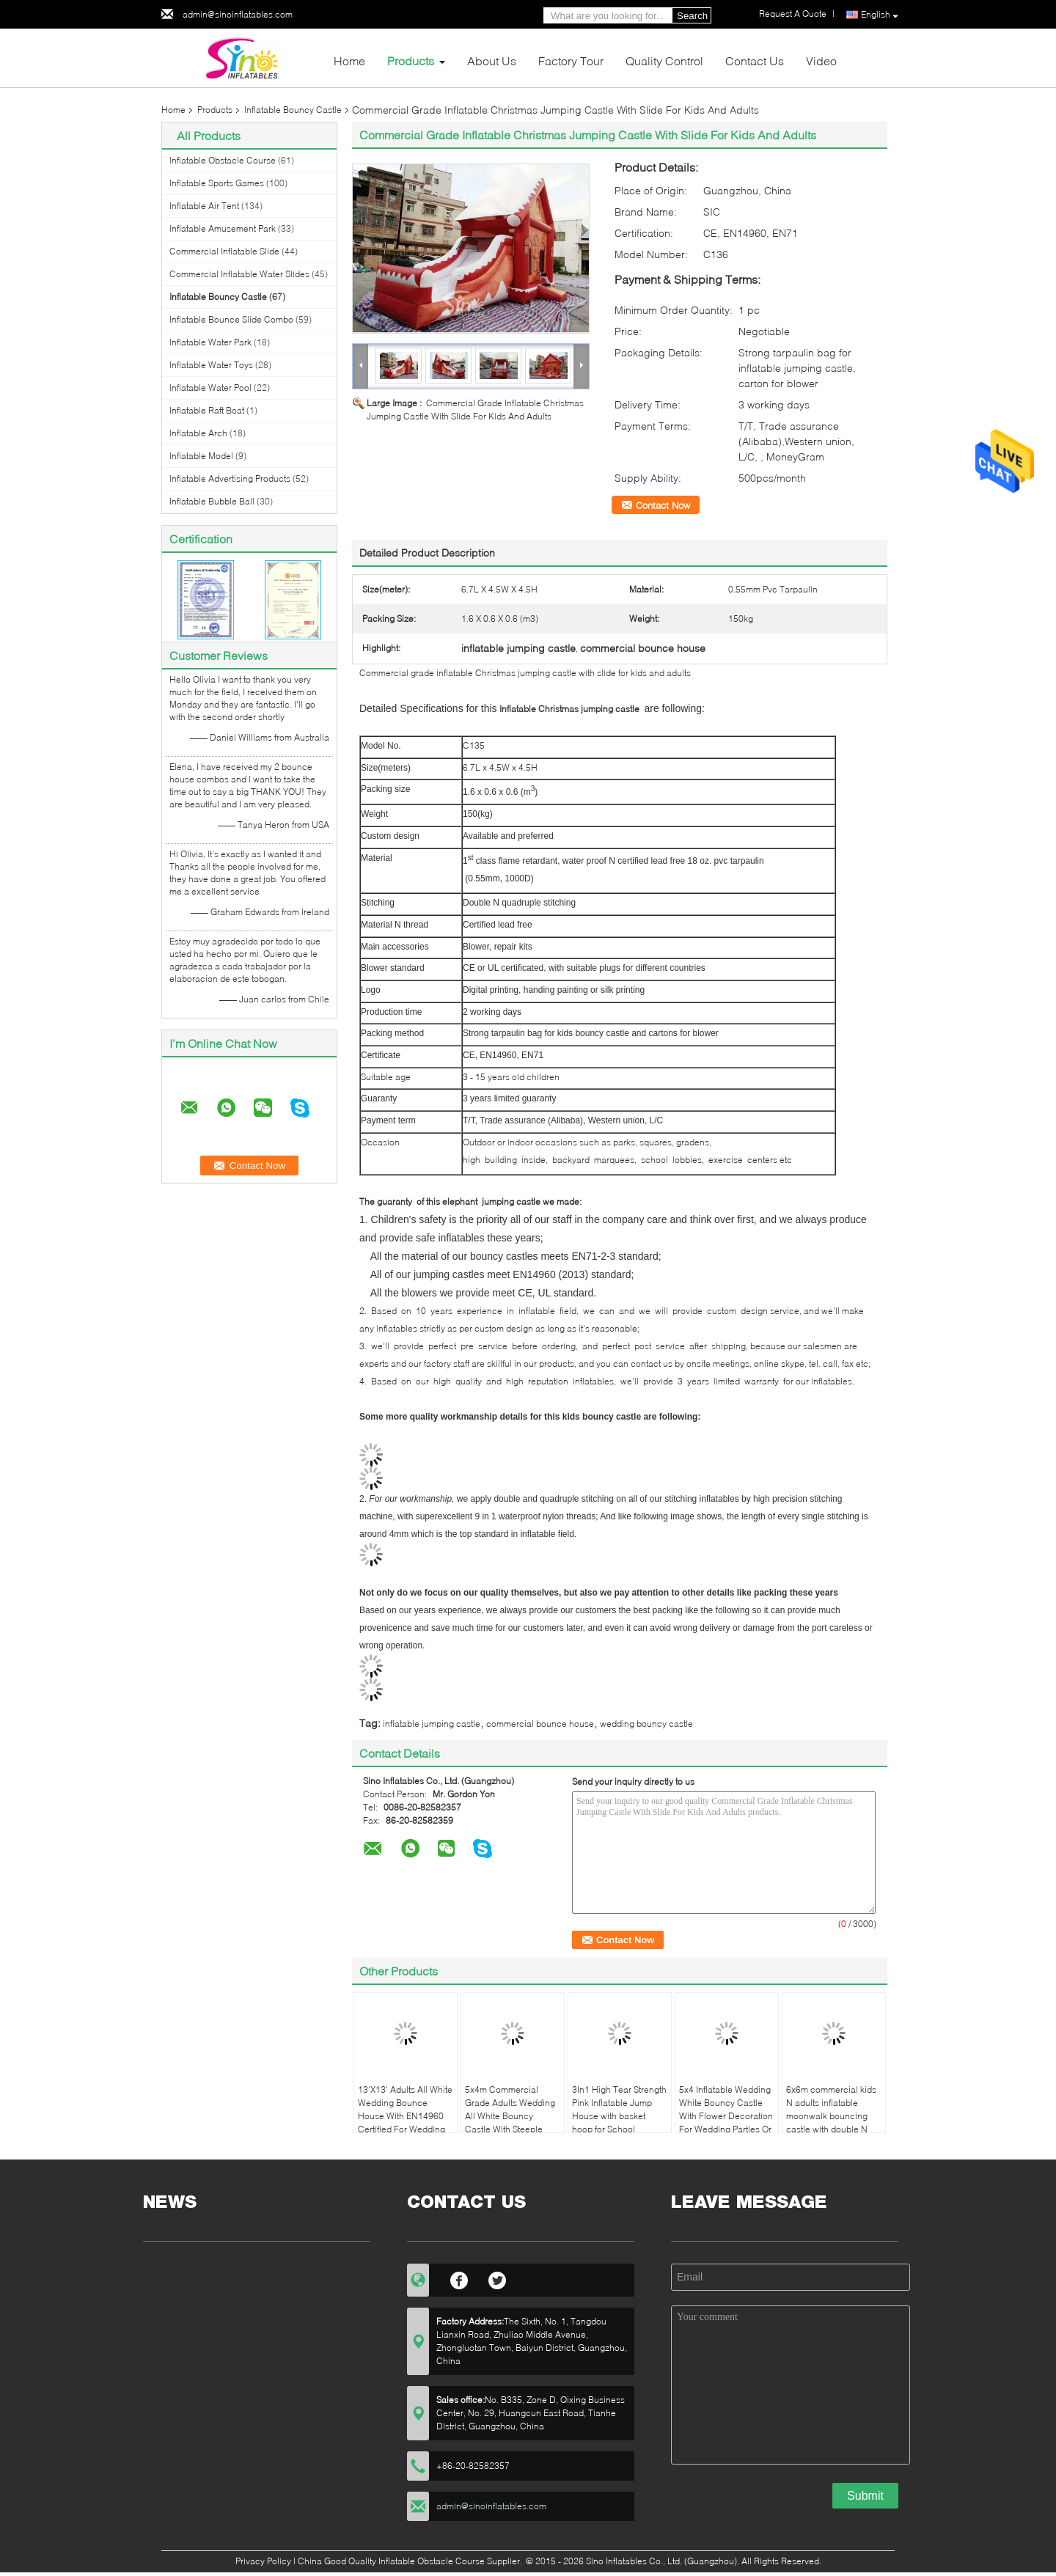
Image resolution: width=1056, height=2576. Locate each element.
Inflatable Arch (198, 433)
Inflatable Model (201, 455)
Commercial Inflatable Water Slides (239, 273)
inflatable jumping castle (431, 1723)
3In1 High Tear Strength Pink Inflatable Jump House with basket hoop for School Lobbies (619, 2116)
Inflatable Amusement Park (222, 228)
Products (410, 60)
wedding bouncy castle (646, 1723)
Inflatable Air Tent (204, 205)
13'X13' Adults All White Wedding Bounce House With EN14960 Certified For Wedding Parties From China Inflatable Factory (405, 2122)
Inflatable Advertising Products (229, 478)
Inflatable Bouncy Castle (293, 109)
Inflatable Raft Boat (206, 410)
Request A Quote (792, 13)
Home (349, 60)
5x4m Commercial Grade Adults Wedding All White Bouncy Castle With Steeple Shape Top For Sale (510, 2116)
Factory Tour (571, 60)
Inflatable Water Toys (211, 364)
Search (692, 15)
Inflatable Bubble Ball (211, 501)
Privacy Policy (263, 2560)
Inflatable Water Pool (210, 387)
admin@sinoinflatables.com (238, 14)
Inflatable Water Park (210, 342)
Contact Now (663, 505)
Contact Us (754, 60)
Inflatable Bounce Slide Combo (231, 319)
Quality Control (664, 60)
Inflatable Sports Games (216, 182)
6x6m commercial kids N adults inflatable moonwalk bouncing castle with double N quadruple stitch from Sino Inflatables (831, 2122)
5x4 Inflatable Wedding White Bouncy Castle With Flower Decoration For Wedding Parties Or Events (726, 2116)
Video (821, 60)
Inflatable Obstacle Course (222, 160)
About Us (491, 60)
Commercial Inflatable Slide (224, 251)
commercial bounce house (540, 1723)
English (879, 15)
